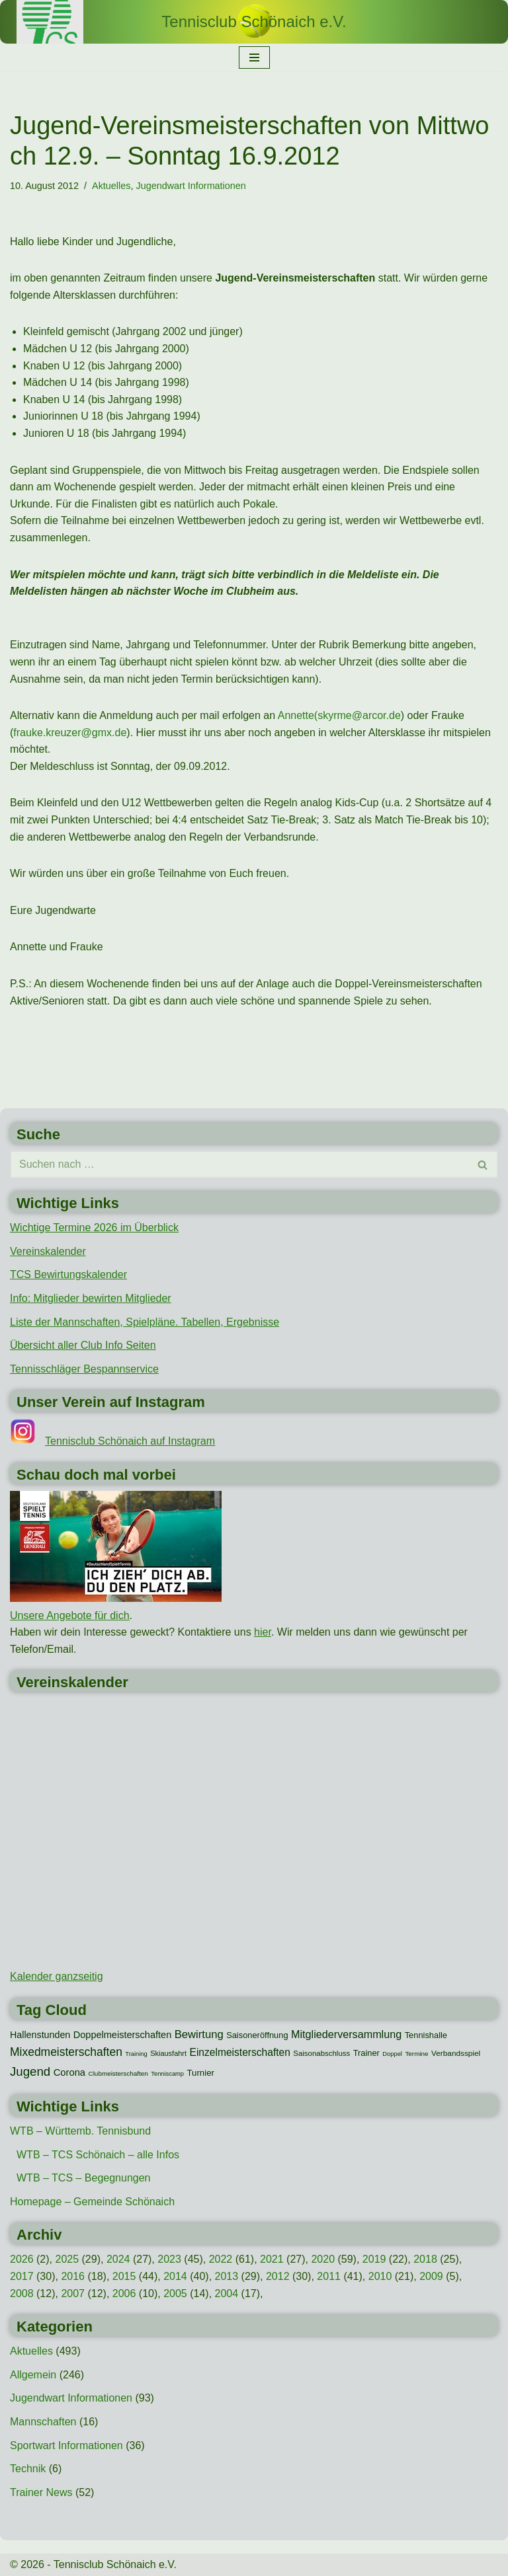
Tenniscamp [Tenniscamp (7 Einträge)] (167, 2073)
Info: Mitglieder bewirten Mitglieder (90, 1298)
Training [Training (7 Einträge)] (136, 2054)
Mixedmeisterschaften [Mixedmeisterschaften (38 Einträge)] (66, 2052)
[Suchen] (239, 1164)
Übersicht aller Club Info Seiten (83, 1345)
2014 (175, 2276)
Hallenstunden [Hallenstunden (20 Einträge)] (40, 2034)
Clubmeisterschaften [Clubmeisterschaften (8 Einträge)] (118, 2073)
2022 (221, 2259)
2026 (22, 2259)
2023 (169, 2259)
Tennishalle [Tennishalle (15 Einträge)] (426, 2035)
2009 (431, 2276)
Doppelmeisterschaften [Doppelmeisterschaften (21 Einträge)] (122, 2034)
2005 (175, 2293)
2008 (22, 2293)
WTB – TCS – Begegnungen (84, 2177)
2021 (272, 2259)
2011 (329, 2276)
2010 (380, 2276)
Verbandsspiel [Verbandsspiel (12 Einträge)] (455, 2053)
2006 (124, 2293)
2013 (227, 2276)
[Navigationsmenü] (254, 57)
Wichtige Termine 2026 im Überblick (94, 1227)
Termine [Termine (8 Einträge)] (416, 2053)
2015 (124, 2276)
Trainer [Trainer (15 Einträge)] (366, 2053)
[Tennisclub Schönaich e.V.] (253, 21)
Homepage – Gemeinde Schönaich (92, 2201)
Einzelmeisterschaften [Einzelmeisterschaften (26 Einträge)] (240, 2052)
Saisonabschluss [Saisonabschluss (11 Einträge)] (321, 2053)
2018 (425, 2259)
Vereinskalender (48, 1251)
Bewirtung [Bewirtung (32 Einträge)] (199, 2034)
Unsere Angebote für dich (70, 1615)
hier (262, 1632)
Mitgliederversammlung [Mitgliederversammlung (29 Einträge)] (346, 2034)
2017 (22, 2276)
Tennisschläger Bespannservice (84, 1369)
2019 (374, 2259)
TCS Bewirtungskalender (68, 1274)
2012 (278, 2276)
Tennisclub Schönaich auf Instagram (130, 1441)
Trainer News (41, 2492)
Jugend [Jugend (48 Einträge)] (30, 2071)
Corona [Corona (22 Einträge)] (69, 2072)
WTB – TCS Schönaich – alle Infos (98, 2154)
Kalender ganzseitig (56, 1976)
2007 (73, 2293)
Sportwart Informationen (66, 2445)
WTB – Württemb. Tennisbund (80, 2131)
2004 (227, 2293)
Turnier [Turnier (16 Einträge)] (200, 2073)
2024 (118, 2259)
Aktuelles (111, 185)
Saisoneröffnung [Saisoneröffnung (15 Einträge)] (257, 2035)
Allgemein (33, 2374)
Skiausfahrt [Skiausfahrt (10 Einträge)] (168, 2053)
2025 (67, 2259)
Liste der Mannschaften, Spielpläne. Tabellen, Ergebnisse (144, 1322)
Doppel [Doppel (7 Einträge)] (392, 2054)
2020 (323, 2259)
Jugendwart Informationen (190, 185)
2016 (73, 2276)
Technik (28, 2468)
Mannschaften (43, 2421)
